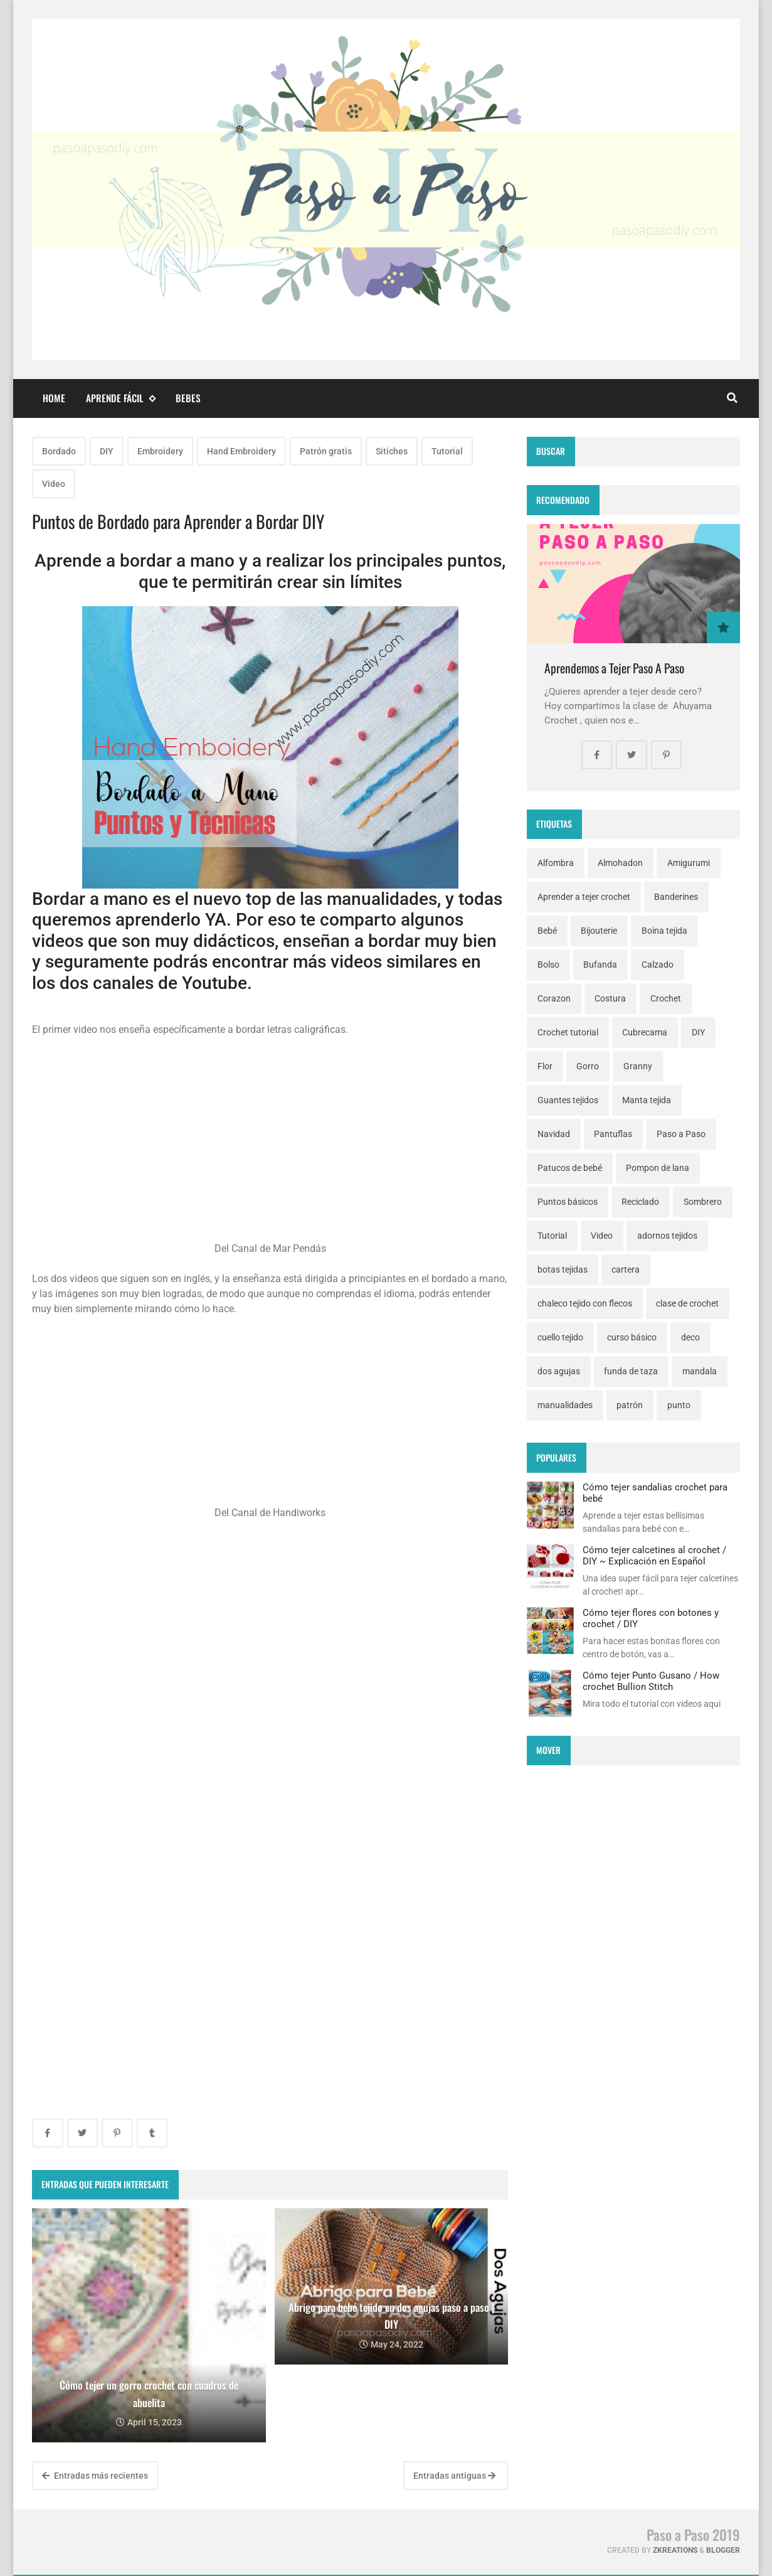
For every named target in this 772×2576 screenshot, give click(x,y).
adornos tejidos (667, 1236)
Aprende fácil (120, 398)
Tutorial (447, 451)
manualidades (565, 1405)
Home (54, 398)
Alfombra (555, 863)
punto (678, 1405)
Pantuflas (613, 1134)
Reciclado (640, 1202)
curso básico (632, 1337)
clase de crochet (687, 1303)
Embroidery (160, 451)
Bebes (188, 398)
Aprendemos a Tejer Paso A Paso (614, 668)
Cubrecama (644, 1032)
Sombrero (703, 1202)
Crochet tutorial (567, 1032)
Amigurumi (688, 863)
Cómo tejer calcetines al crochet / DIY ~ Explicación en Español (654, 1555)
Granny (637, 1066)
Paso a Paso (681, 1134)
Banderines (676, 897)
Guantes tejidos (567, 1100)
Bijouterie (599, 931)
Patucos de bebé (569, 1168)
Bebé (547, 931)
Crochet (665, 998)
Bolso (548, 964)
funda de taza (631, 1371)
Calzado (658, 964)
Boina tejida (664, 931)
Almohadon (620, 863)
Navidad (553, 1134)
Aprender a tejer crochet (583, 897)
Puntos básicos (567, 1202)
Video (53, 484)
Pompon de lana (657, 1168)
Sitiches (392, 451)
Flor (545, 1066)
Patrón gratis (326, 451)
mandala (699, 1371)
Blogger (723, 2550)
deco (690, 1337)
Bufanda (600, 964)
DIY (107, 451)
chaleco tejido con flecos (584, 1303)
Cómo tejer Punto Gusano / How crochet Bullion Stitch (651, 1681)
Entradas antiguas (454, 2476)
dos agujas (558, 1371)
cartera (625, 1269)
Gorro (587, 1066)
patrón (629, 1405)
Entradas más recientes (95, 2476)
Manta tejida (646, 1100)
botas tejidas (562, 1269)
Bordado (59, 451)
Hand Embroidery (241, 451)
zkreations (675, 2550)
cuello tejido (560, 1337)
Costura (610, 998)
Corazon (554, 998)
